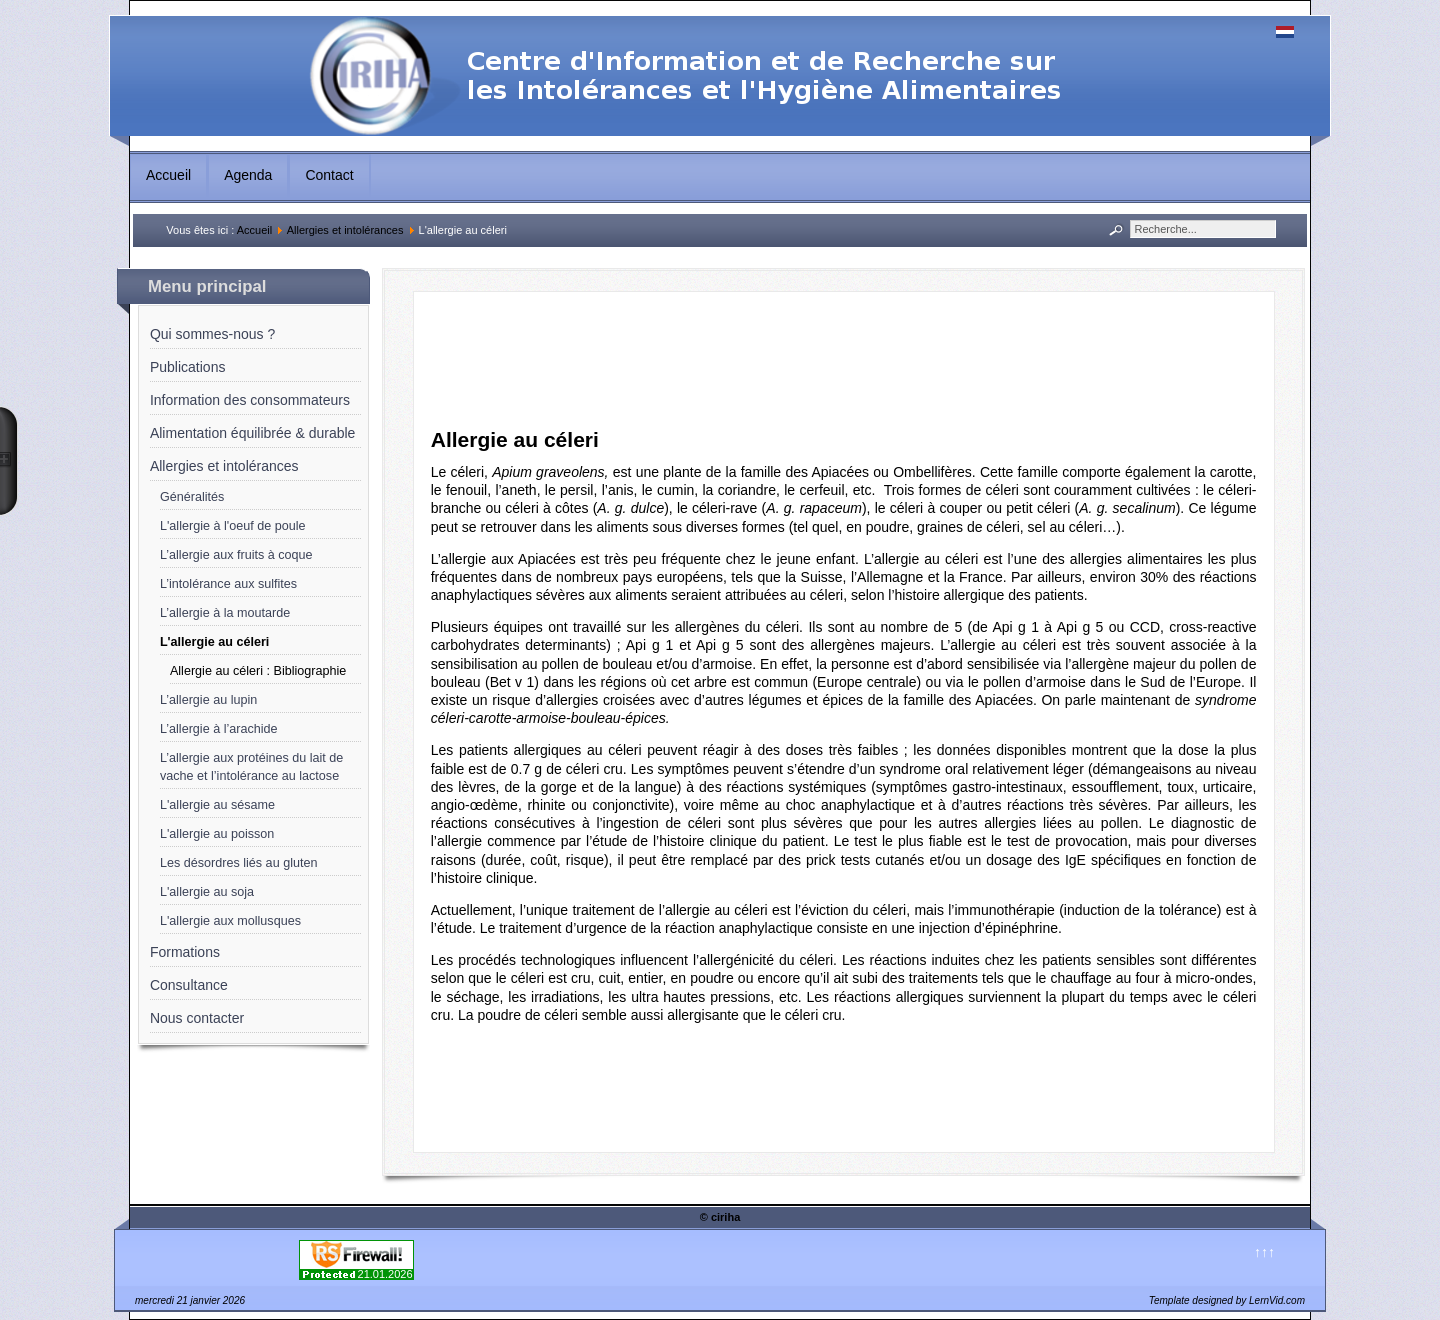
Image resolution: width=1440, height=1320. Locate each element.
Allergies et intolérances (345, 230)
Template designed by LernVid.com (1227, 1300)
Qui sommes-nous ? (212, 334)
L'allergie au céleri (214, 642)
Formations (185, 952)
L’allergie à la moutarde (225, 613)
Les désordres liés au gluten (239, 863)
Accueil (168, 175)
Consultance (189, 985)
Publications (188, 367)
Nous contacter (197, 1018)
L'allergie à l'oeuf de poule (233, 526)
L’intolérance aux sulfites (228, 584)
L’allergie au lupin (208, 700)
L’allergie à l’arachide (219, 729)
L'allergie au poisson (217, 834)
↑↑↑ (1264, 1252)
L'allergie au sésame (217, 805)
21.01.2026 (385, 1274)
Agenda (248, 175)
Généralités (192, 497)
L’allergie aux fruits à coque (236, 555)
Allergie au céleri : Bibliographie (258, 671)
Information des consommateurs (250, 400)
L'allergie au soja (207, 892)
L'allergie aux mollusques (230, 921)
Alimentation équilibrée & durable (252, 433)
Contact (329, 175)
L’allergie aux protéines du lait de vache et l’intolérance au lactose (251, 767)
